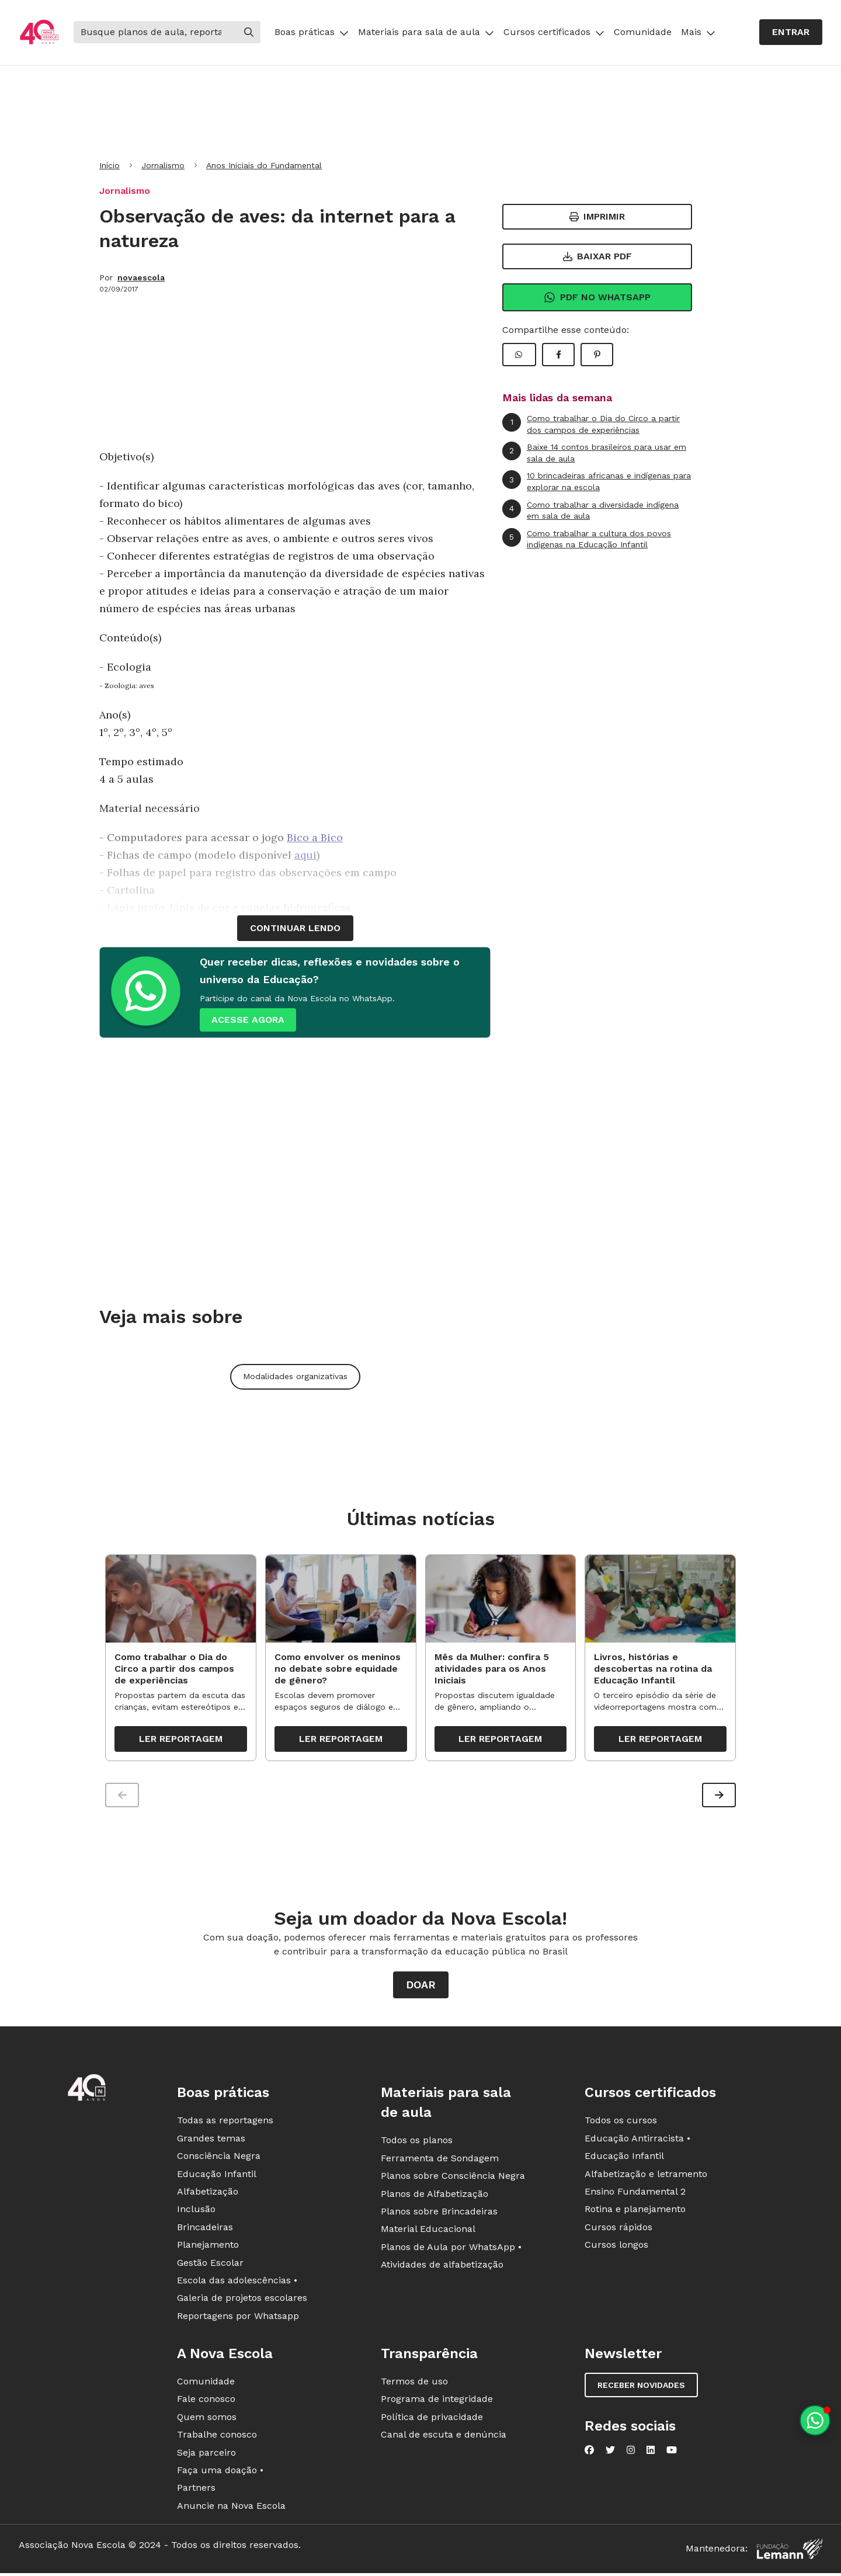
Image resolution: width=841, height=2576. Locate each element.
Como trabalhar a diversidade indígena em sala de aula (590, 510)
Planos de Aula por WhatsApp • (451, 2250)
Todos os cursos (621, 2124)
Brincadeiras (205, 2231)
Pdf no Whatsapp (597, 297)
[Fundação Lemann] (789, 2553)
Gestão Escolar (210, 2266)
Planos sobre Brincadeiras (439, 2215)
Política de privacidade (432, 2420)
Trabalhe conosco (217, 2439)
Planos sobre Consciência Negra (453, 2180)
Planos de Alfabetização (434, 2197)
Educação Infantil (216, 2177)
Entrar (790, 31)
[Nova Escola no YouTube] (671, 2454)
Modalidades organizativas (295, 1376)
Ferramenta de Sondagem (440, 2162)
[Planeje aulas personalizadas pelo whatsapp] (815, 2420)
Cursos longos (616, 2249)
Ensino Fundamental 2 (635, 2196)
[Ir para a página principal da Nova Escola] (39, 32)
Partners (196, 2492)
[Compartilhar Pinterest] (597, 354)
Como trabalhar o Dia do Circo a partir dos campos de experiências (591, 424)
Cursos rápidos (618, 2231)
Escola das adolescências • (237, 2284)
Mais (698, 31)
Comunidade (643, 31)
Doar (421, 1989)
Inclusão (196, 2213)
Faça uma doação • (220, 2474)
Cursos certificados (553, 31)
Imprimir (597, 216)
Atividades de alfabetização (442, 2269)
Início (109, 165)
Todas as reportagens (225, 2124)
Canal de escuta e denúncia (443, 2439)
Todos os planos (417, 2144)
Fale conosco (206, 2403)
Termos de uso (414, 2385)
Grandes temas (211, 2142)
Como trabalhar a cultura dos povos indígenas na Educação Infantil (586, 539)
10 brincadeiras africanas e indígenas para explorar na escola (596, 481)
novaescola (141, 277)
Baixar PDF (597, 256)
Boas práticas (311, 31)
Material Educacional (428, 2233)
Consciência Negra (218, 2160)
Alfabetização (207, 2196)
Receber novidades (641, 2389)
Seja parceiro (206, 2456)
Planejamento (208, 2249)
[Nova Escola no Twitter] (610, 2454)
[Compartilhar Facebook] (558, 354)
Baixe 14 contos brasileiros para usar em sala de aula (594, 452)
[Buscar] (155, 32)
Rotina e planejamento (635, 2213)
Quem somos (207, 2420)
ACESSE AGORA (247, 1019)
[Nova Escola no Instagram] (631, 2454)
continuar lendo (295, 927)
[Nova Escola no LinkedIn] (651, 2454)
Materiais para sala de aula (426, 31)
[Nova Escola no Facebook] (589, 2454)
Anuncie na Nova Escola (231, 2509)
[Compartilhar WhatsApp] (519, 354)
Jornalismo (163, 165)
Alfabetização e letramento (646, 2177)
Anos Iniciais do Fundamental (264, 165)
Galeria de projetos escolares (242, 2302)
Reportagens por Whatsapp (238, 2319)
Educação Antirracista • (637, 2142)
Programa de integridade (437, 2403)
